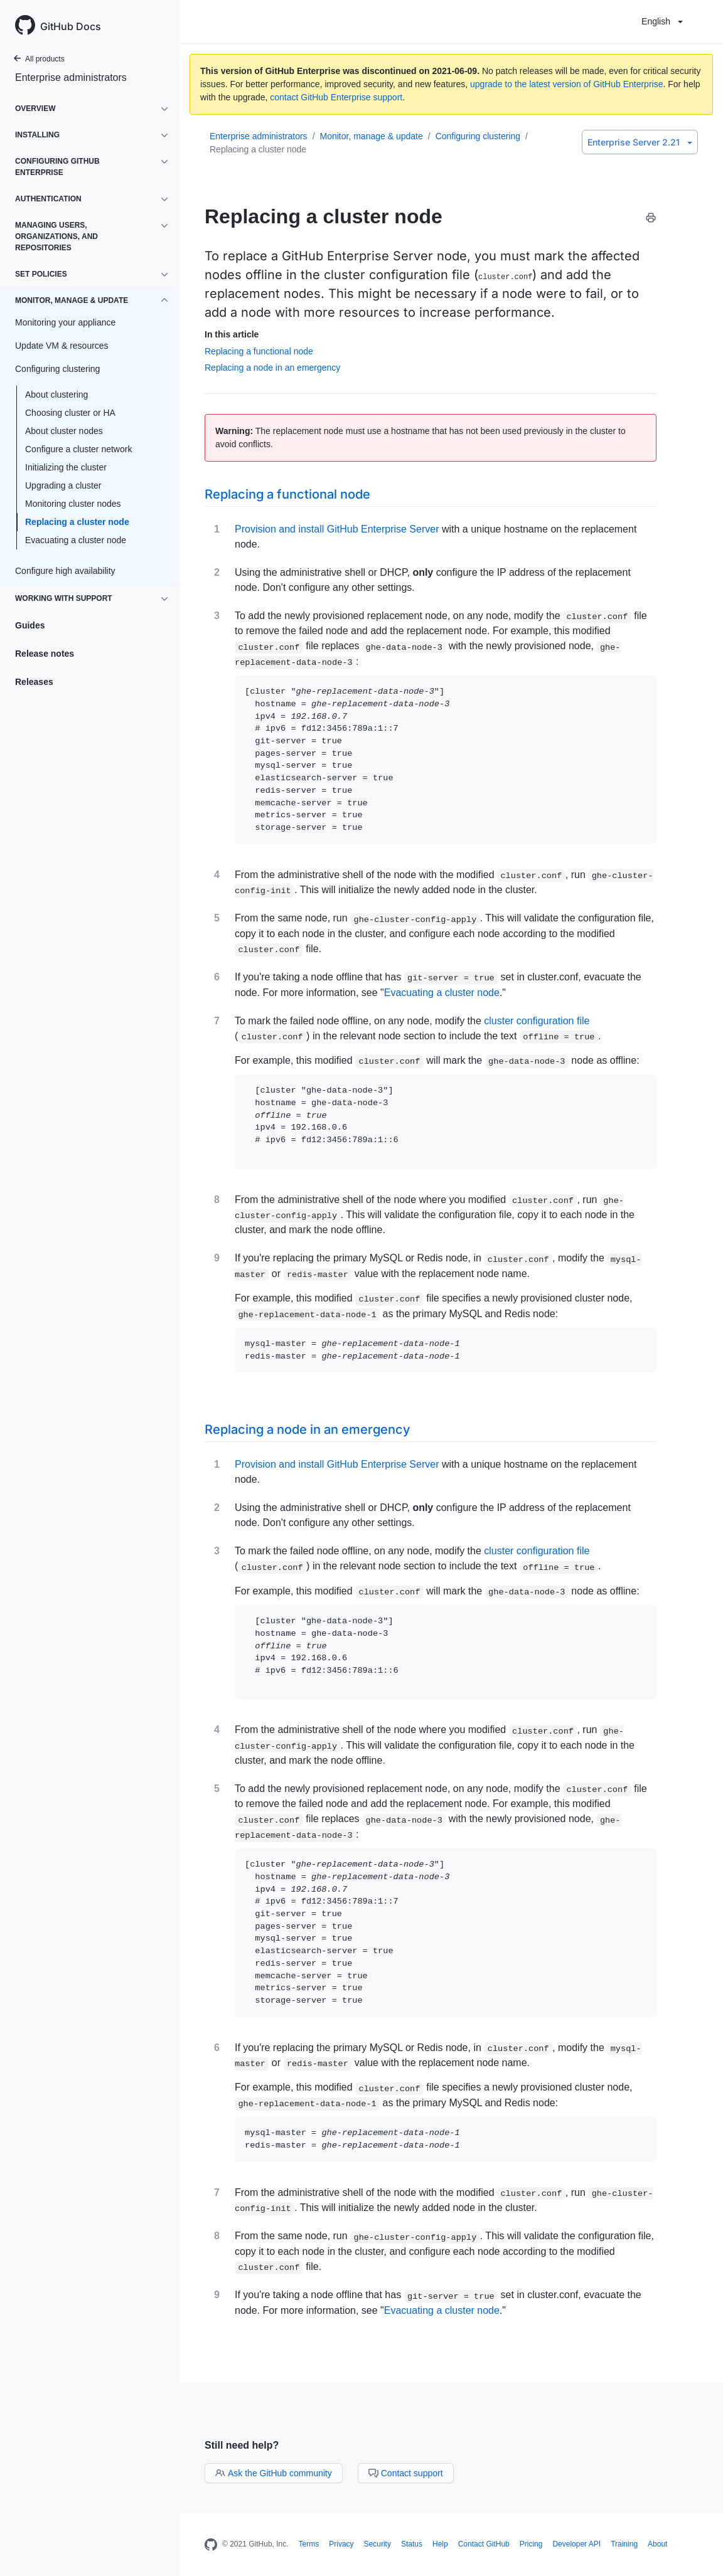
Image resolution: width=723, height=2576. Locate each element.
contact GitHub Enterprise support (336, 97)
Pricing (531, 2544)
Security (377, 2544)
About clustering (56, 395)
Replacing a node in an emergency (272, 368)
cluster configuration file (536, 1020)
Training (624, 2544)
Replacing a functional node (259, 351)
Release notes (44, 654)
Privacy (341, 2544)
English (662, 21)
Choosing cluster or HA (70, 413)
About (657, 2544)
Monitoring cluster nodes (73, 504)
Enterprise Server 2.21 (639, 142)
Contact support (405, 2473)
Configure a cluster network (78, 449)
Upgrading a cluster (63, 485)
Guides (30, 625)
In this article (232, 334)
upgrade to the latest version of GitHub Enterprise (566, 84)
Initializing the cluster (66, 467)
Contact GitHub (484, 2544)
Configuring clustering (478, 136)
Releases (34, 682)
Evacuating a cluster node (75, 540)
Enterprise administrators (71, 77)
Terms (309, 2544)
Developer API (576, 2544)
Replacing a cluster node (77, 522)
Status (411, 2544)
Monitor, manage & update (371, 136)
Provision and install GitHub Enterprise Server (337, 529)
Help (440, 2544)
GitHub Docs (70, 26)
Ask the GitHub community (273, 2473)
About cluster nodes (64, 431)
